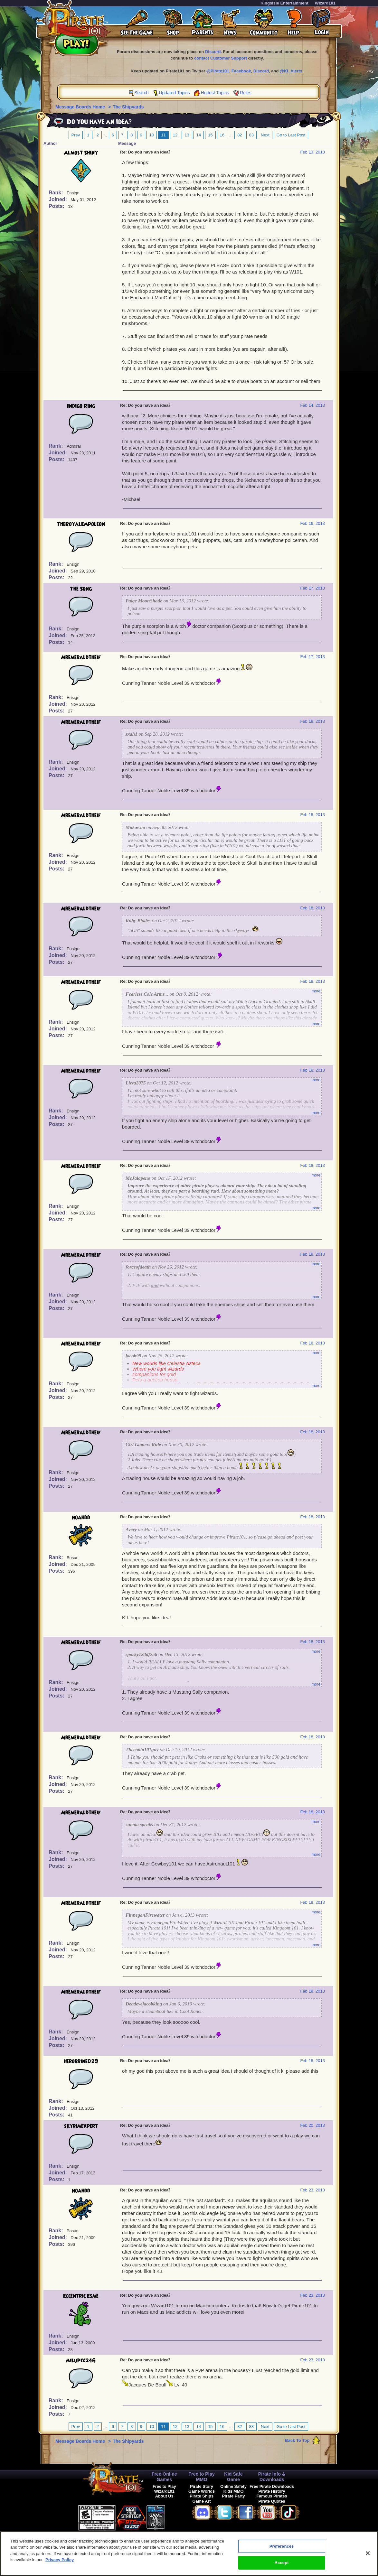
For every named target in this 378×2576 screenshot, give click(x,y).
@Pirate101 (217, 71)
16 (222, 135)
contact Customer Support (220, 58)
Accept (282, 2565)
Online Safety (233, 2486)
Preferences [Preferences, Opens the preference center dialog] (281, 2549)
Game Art (202, 2501)
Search (141, 92)
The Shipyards (128, 106)
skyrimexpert (81, 2126)
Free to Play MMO (201, 2476)
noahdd (81, 1517)
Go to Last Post (291, 135)
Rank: (56, 192)
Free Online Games (164, 2476)
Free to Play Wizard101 (164, 2489)
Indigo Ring (81, 406)
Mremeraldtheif (81, 657)
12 (175, 135)
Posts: (57, 206)
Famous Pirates (271, 2496)
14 (198, 135)
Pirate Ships (201, 2496)
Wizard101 (325, 3)
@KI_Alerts (291, 71)
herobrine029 (81, 2061)
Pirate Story (201, 2486)
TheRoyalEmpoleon (81, 524)
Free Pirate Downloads (272, 2486)
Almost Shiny (81, 153)
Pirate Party (233, 2496)
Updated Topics (174, 92)
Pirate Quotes (271, 2501)
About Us (164, 2496)
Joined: (58, 199)
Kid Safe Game (233, 2476)
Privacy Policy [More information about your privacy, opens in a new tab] (59, 2563)
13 (186, 135)
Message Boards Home (80, 106)
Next (265, 135)
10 (151, 135)
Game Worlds (201, 2491)
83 (251, 135)
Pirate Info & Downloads (272, 2476)
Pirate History (271, 2491)
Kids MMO (233, 2491)
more (316, 991)
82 (239, 135)
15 (210, 135)
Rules (245, 92)
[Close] (368, 2556)
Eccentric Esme (81, 2296)
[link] (181, 2516)
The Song (81, 589)
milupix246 (81, 2361)
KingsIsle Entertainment (284, 3)
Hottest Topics (215, 92)
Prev (75, 135)
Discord (213, 51)
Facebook (241, 71)
